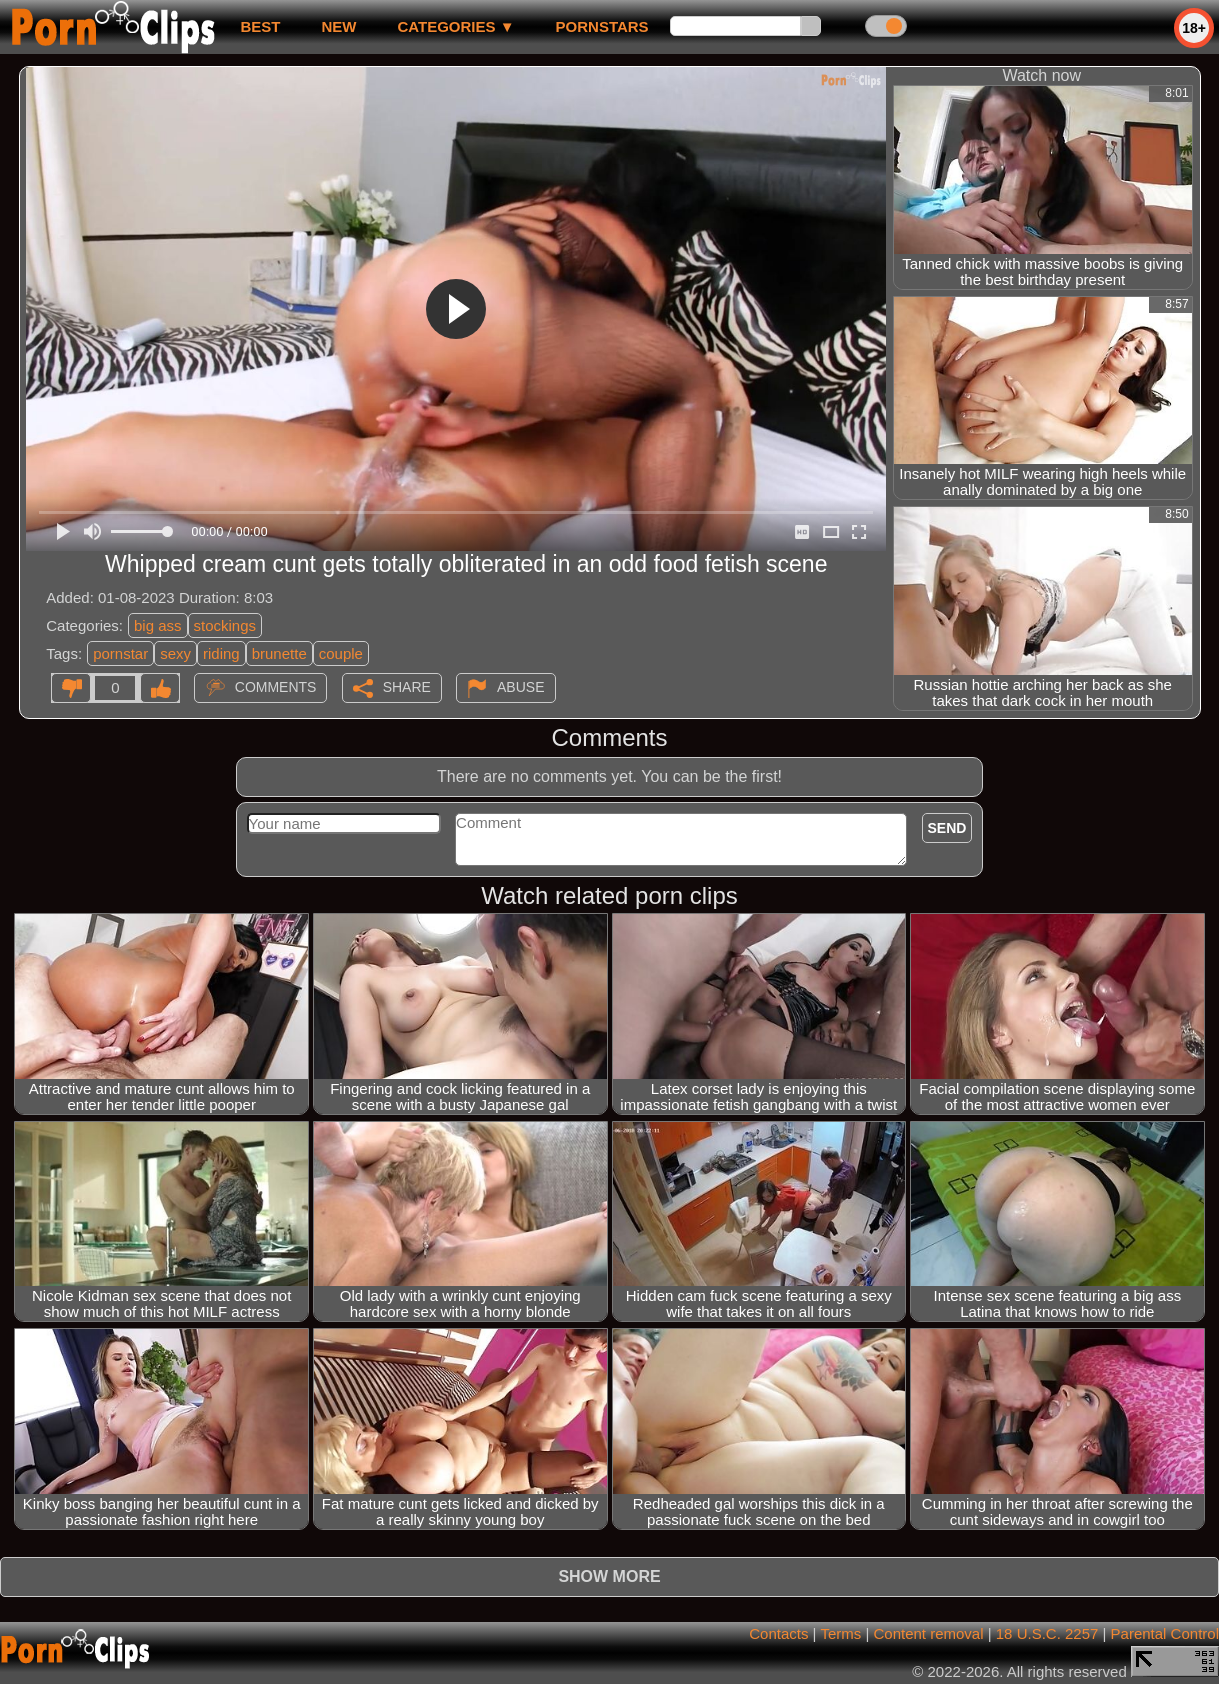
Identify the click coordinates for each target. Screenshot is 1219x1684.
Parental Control (1165, 1633)
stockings (225, 625)
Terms (840, 1633)
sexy (175, 653)
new (338, 26)
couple (341, 653)
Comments (276, 687)
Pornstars (602, 26)
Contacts (778, 1633)
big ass (158, 625)
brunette (279, 653)
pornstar (120, 653)
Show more (609, 1576)
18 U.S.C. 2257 (1047, 1633)
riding (221, 653)
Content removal (928, 1633)
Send (947, 828)
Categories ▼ (455, 26)
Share (407, 687)
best (260, 26)
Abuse (520, 687)
